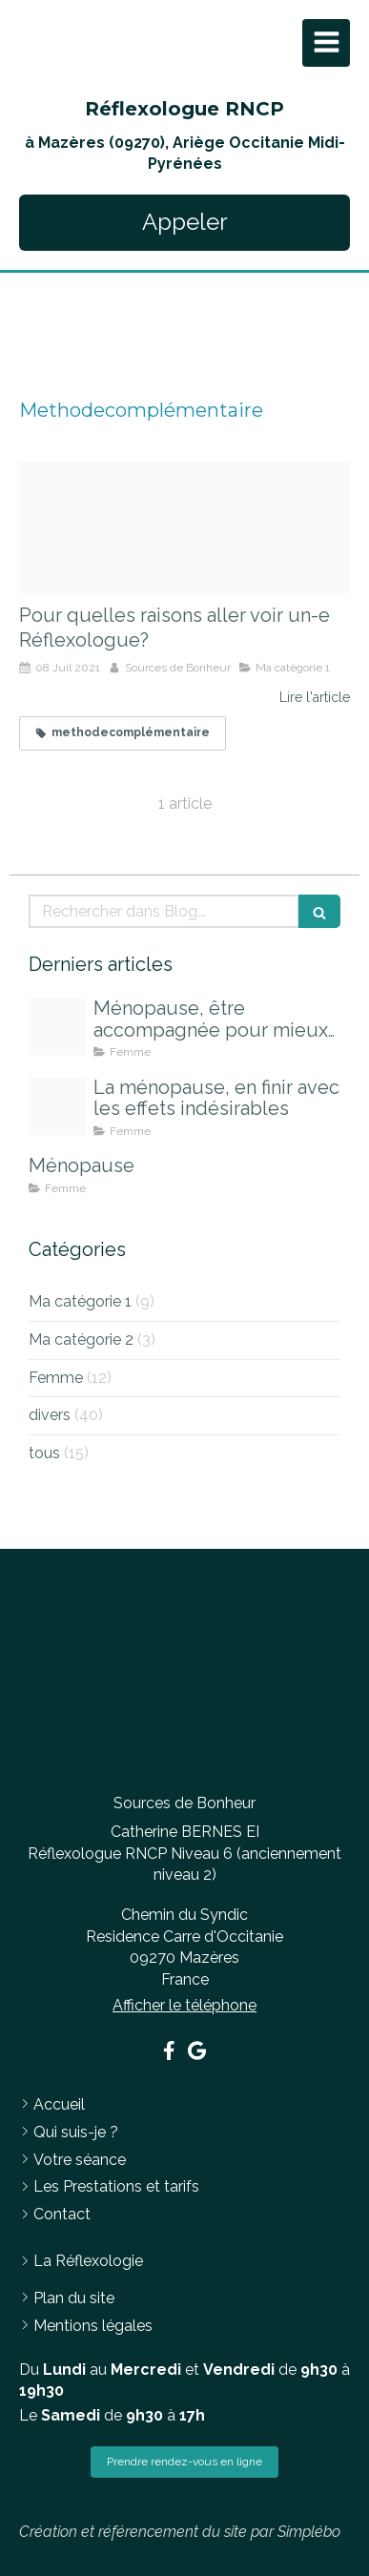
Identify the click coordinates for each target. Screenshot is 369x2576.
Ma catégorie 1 (80, 1301)
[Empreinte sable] (184, 528)
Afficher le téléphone (184, 2005)
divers (50, 1415)
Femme (56, 1378)
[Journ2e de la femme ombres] (57, 1106)
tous (44, 1453)
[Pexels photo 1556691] (57, 1027)
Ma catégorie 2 (81, 1339)
